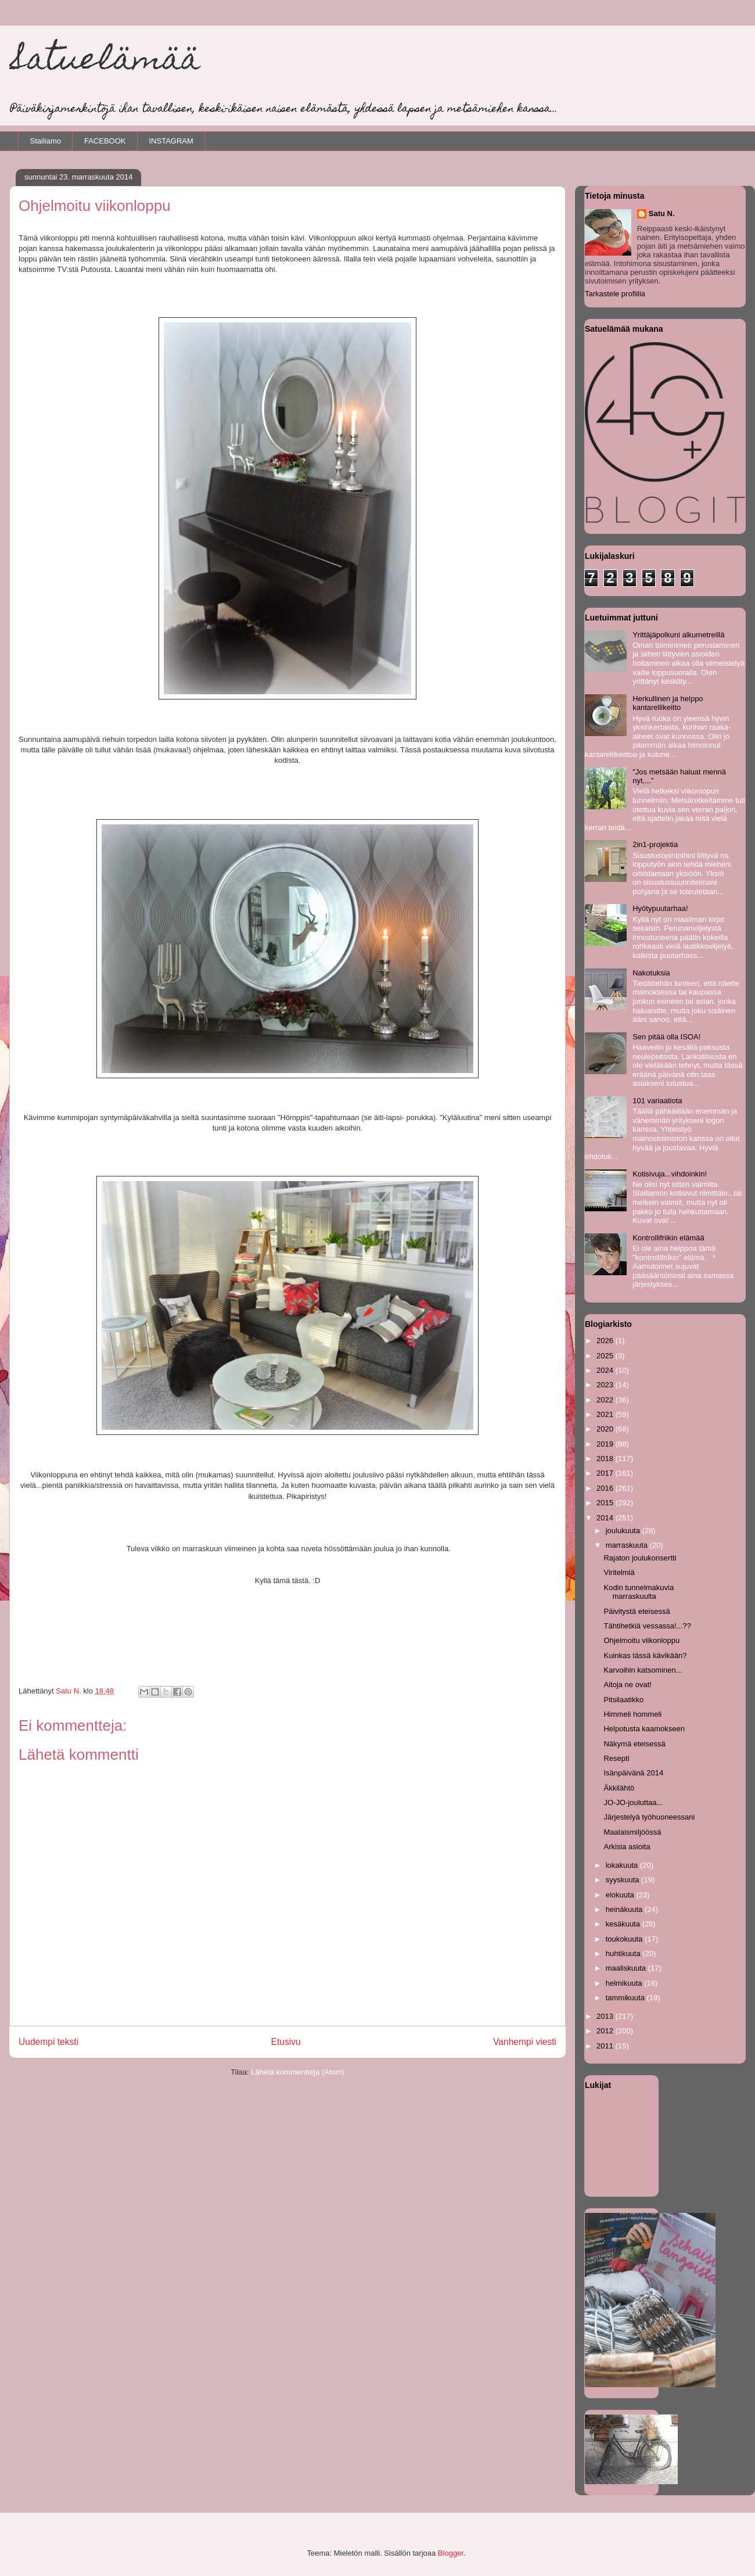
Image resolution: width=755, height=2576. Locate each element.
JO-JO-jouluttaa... (633, 1802)
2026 (606, 1340)
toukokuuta (625, 1939)
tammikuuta (626, 1997)
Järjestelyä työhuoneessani (649, 1817)
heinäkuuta (625, 1909)
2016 (606, 1488)
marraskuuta (628, 1545)
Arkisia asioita (626, 1846)
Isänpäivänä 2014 (633, 1772)
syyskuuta (623, 1879)
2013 (606, 2016)
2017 (606, 1473)
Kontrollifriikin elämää (668, 1237)
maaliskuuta (627, 1968)
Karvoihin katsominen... (642, 1670)
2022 (606, 1399)
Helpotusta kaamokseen (643, 1728)
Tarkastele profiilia (615, 293)
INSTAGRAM (171, 141)
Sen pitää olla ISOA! (666, 1036)
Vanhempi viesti (524, 2042)
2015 (606, 1502)
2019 (606, 1444)
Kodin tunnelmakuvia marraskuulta (638, 1592)
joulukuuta (624, 1530)
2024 (606, 1370)
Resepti (616, 1758)
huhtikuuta (624, 1953)
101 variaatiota (657, 1100)
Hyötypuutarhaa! (660, 908)
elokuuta (621, 1894)
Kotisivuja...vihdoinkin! (669, 1173)
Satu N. (662, 213)
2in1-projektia (655, 844)
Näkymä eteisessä (634, 1743)
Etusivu (286, 2042)
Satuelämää (104, 62)
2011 (606, 2046)
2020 (606, 1429)
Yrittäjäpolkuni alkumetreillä (678, 634)
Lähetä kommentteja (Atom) (297, 2072)
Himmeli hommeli (632, 1714)
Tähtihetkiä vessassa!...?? (647, 1625)
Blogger (450, 2553)
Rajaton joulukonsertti (639, 1558)
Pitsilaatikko (623, 1699)
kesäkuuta (624, 1924)
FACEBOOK (105, 141)
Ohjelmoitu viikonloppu (641, 1640)
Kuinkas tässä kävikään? (644, 1655)
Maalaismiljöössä (632, 1832)
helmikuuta (625, 1983)
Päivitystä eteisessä (636, 1611)
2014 (606, 1517)
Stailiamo (45, 141)
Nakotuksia (651, 972)
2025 (606, 1355)
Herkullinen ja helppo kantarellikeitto (667, 703)
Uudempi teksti (48, 2042)
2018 (606, 1458)
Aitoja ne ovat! (627, 1684)
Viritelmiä (618, 1572)
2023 (606, 1384)
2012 (606, 2030)
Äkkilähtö (618, 1788)
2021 (606, 1414)
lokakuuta (623, 1865)
